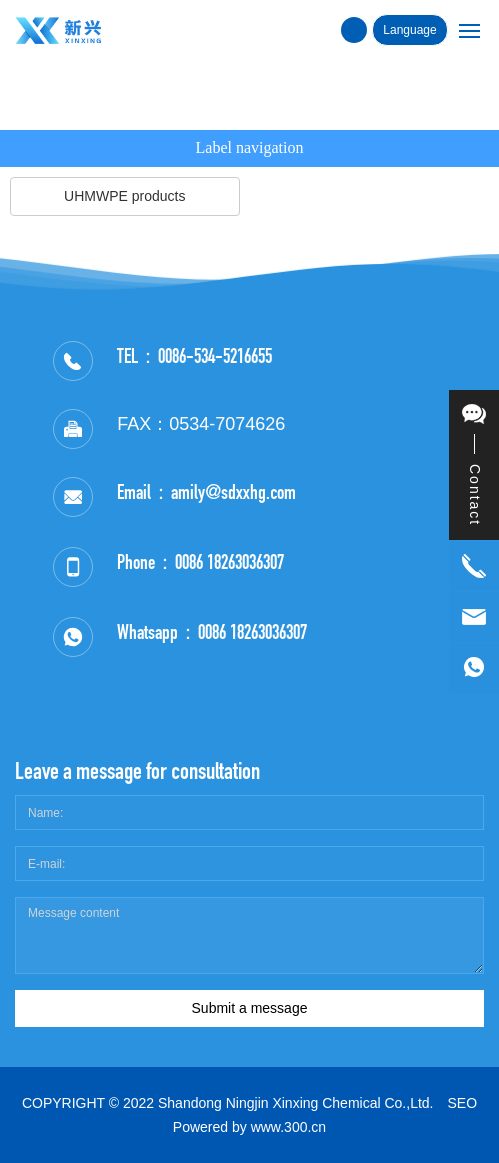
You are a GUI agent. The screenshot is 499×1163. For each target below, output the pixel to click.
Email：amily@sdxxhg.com (206, 492)
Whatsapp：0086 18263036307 (212, 632)
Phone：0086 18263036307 (200, 562)
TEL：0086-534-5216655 (194, 356)
